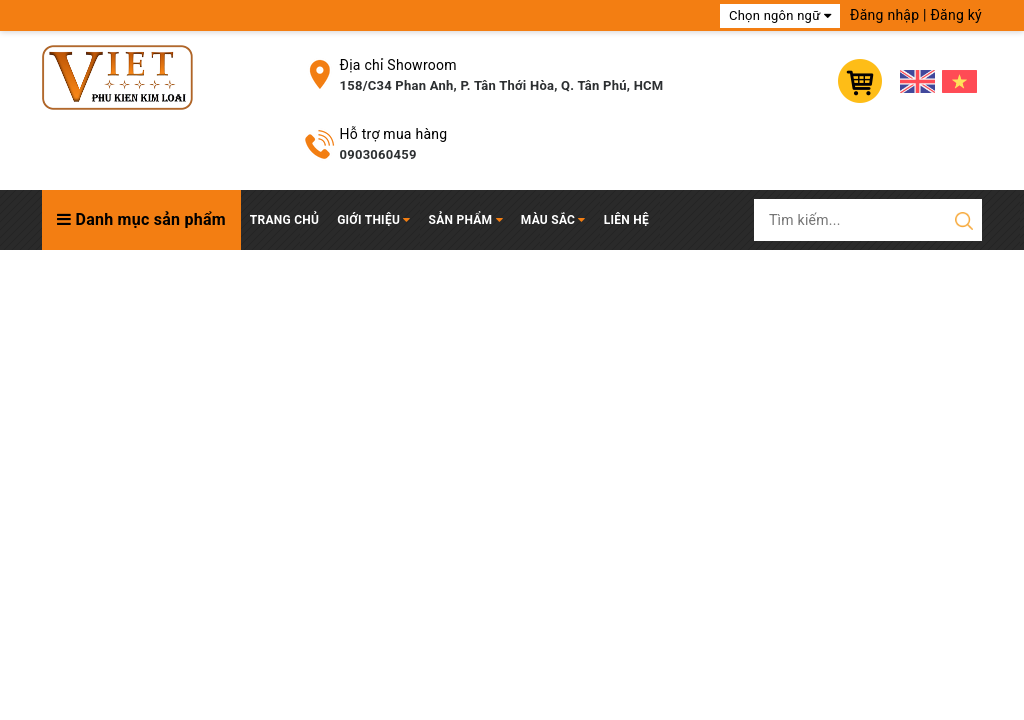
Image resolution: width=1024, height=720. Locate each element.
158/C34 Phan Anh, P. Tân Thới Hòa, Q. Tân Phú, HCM (502, 85)
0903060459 (378, 154)
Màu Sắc (553, 220)
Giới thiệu (373, 220)
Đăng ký (956, 15)
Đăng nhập (884, 15)
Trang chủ (284, 220)
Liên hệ (626, 220)
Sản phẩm (466, 220)
